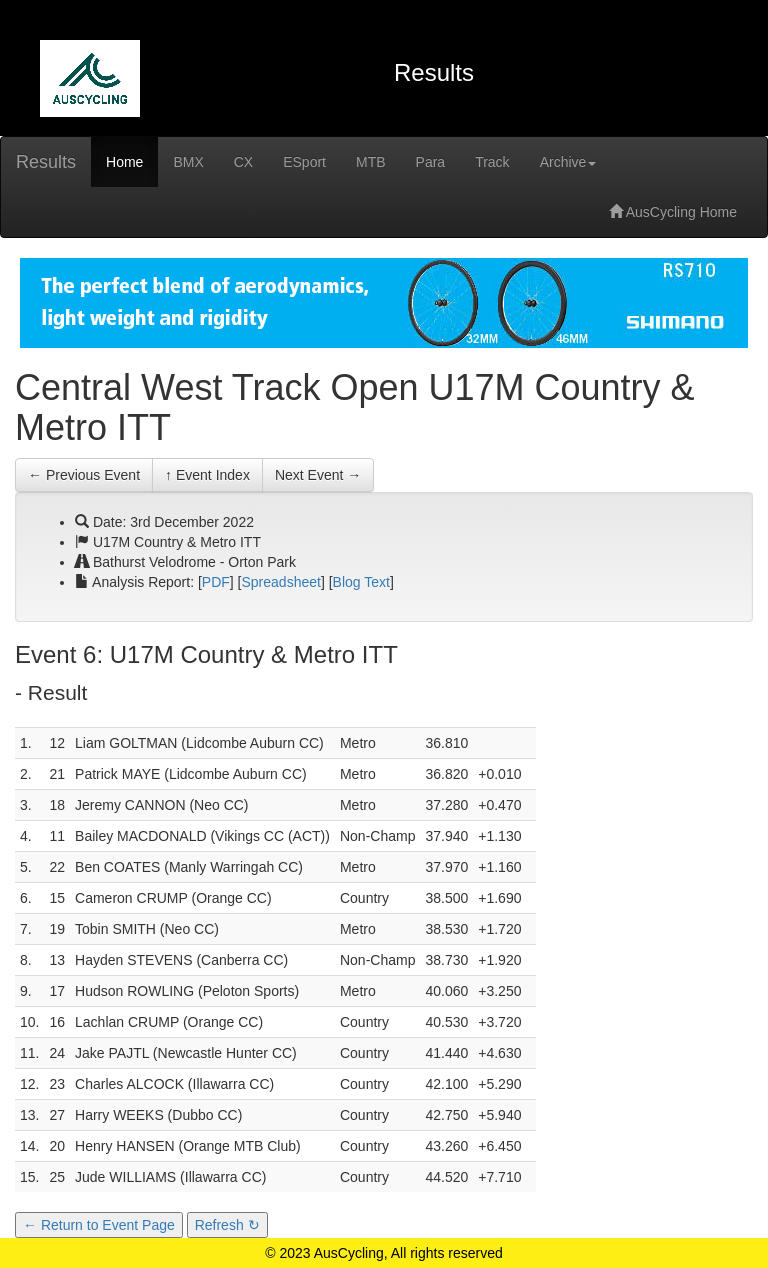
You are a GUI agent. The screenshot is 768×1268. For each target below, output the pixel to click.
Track (492, 162)
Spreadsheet (281, 582)
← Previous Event (84, 475)
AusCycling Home (673, 212)
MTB (371, 162)
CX (243, 162)
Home (124, 162)
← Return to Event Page (99, 1225)
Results (46, 162)
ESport (304, 162)
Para (431, 162)
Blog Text (361, 582)
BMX (188, 162)
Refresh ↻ (227, 1225)
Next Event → (318, 475)
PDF (216, 582)
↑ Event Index (207, 475)
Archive (568, 162)
